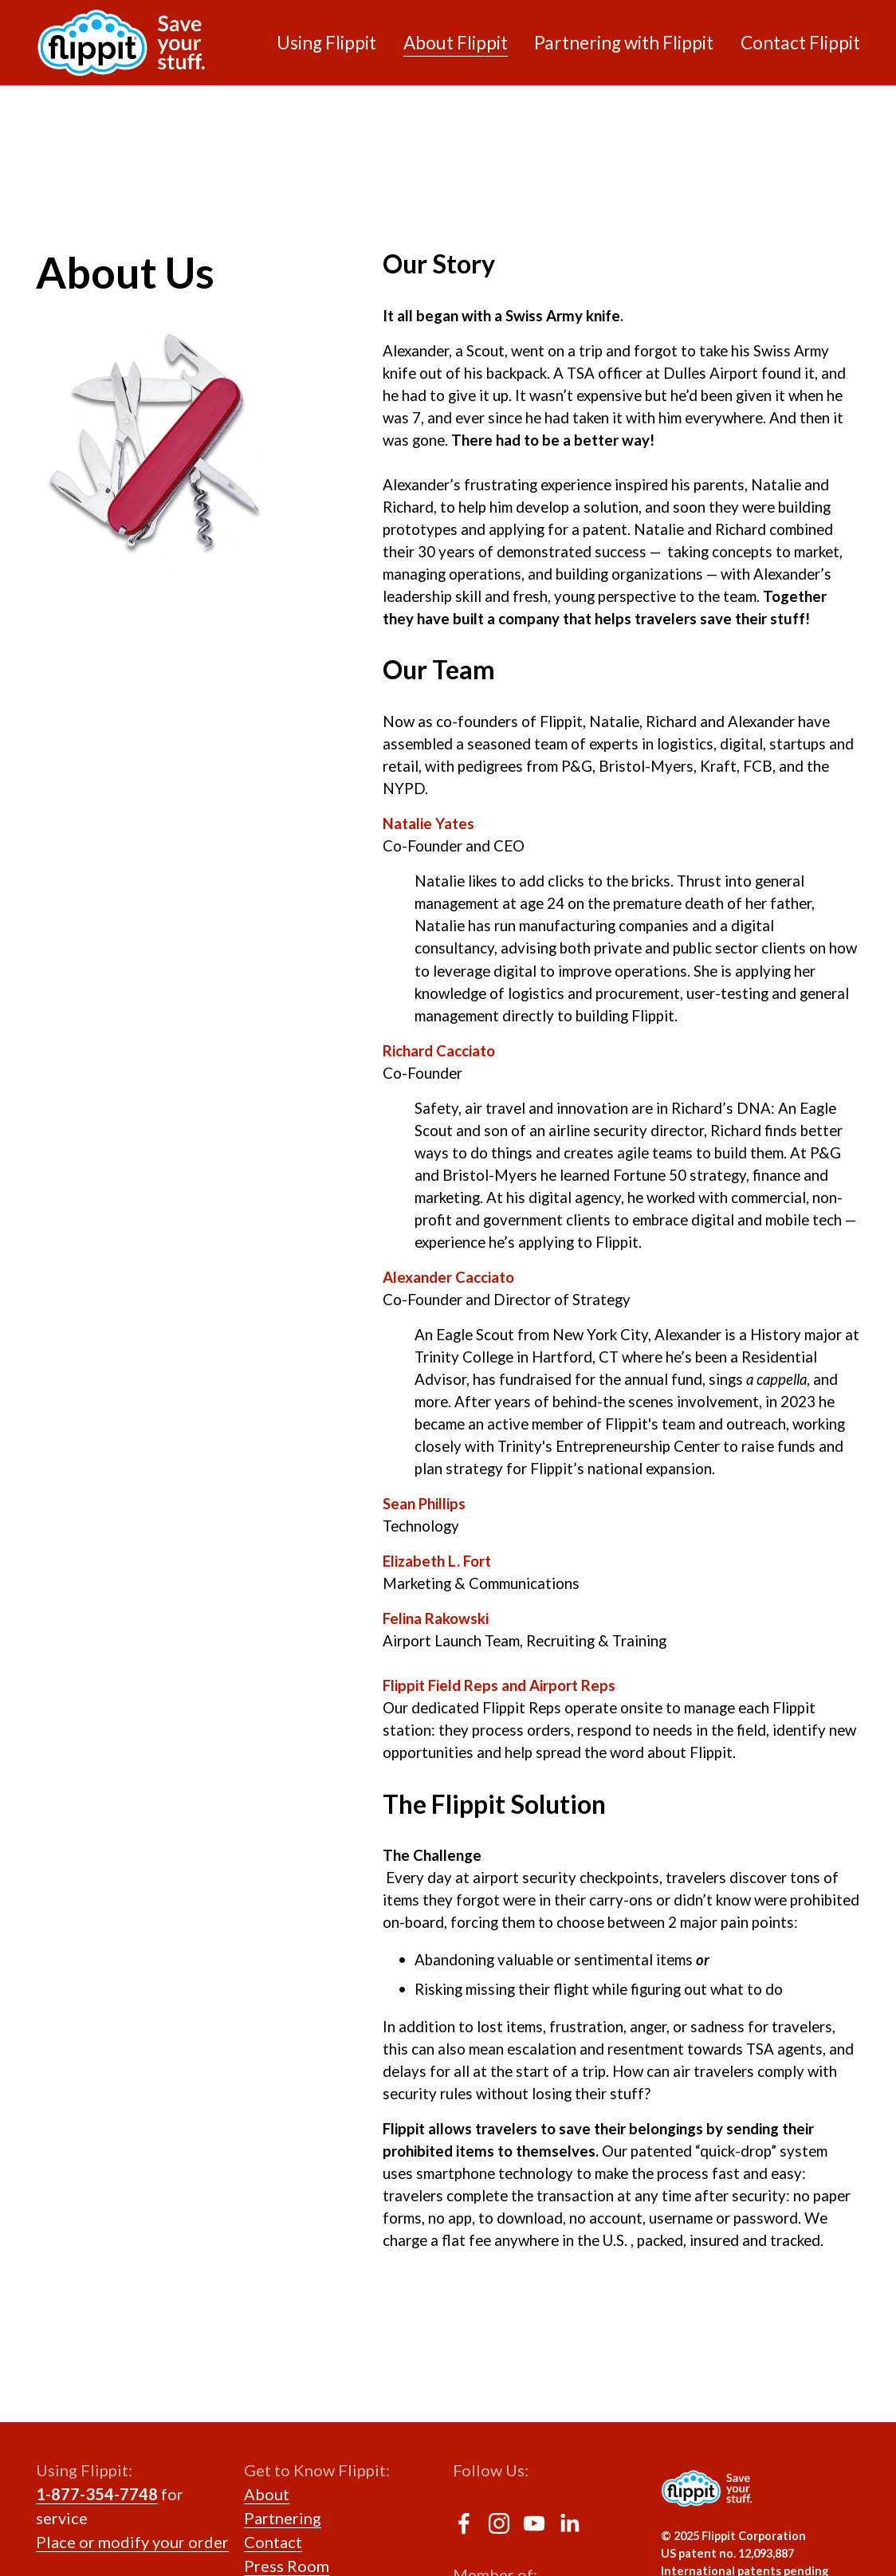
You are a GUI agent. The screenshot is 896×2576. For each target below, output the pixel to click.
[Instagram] (499, 2523)
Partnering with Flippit (623, 42)
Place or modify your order (132, 2541)
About (266, 2493)
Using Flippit (326, 42)
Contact (273, 2541)
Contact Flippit (800, 42)
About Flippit (455, 42)
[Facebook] (464, 2523)
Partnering (282, 2517)
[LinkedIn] (569, 2523)
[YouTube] (534, 2523)
